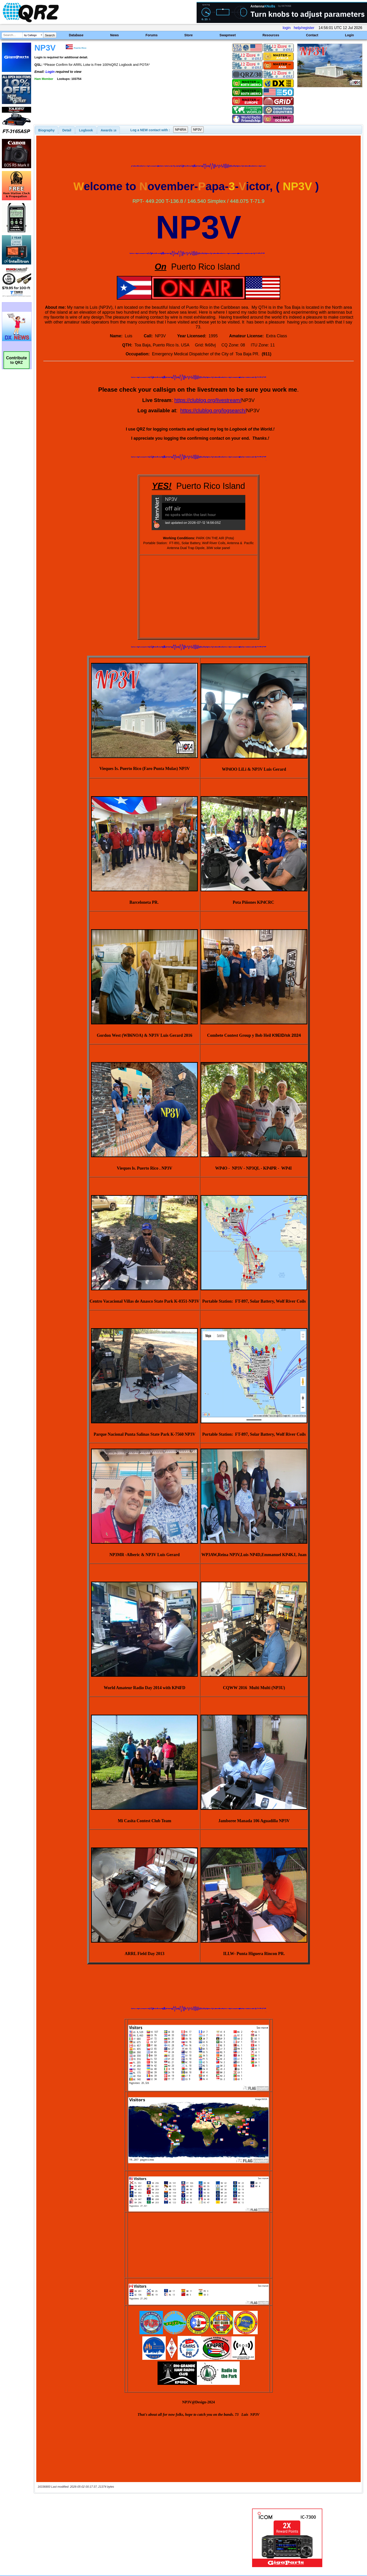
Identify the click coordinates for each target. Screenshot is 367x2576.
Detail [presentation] (66, 130)
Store (188, 35)
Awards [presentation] (108, 130)
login (287, 28)
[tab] (46, 130)
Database (76, 35)
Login (349, 35)
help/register (304, 28)
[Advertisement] (126, 2538)
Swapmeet (228, 35)
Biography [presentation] (46, 130)
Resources (270, 35)
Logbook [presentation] (86, 130)
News (114, 35)
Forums (152, 35)
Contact (312, 35)
